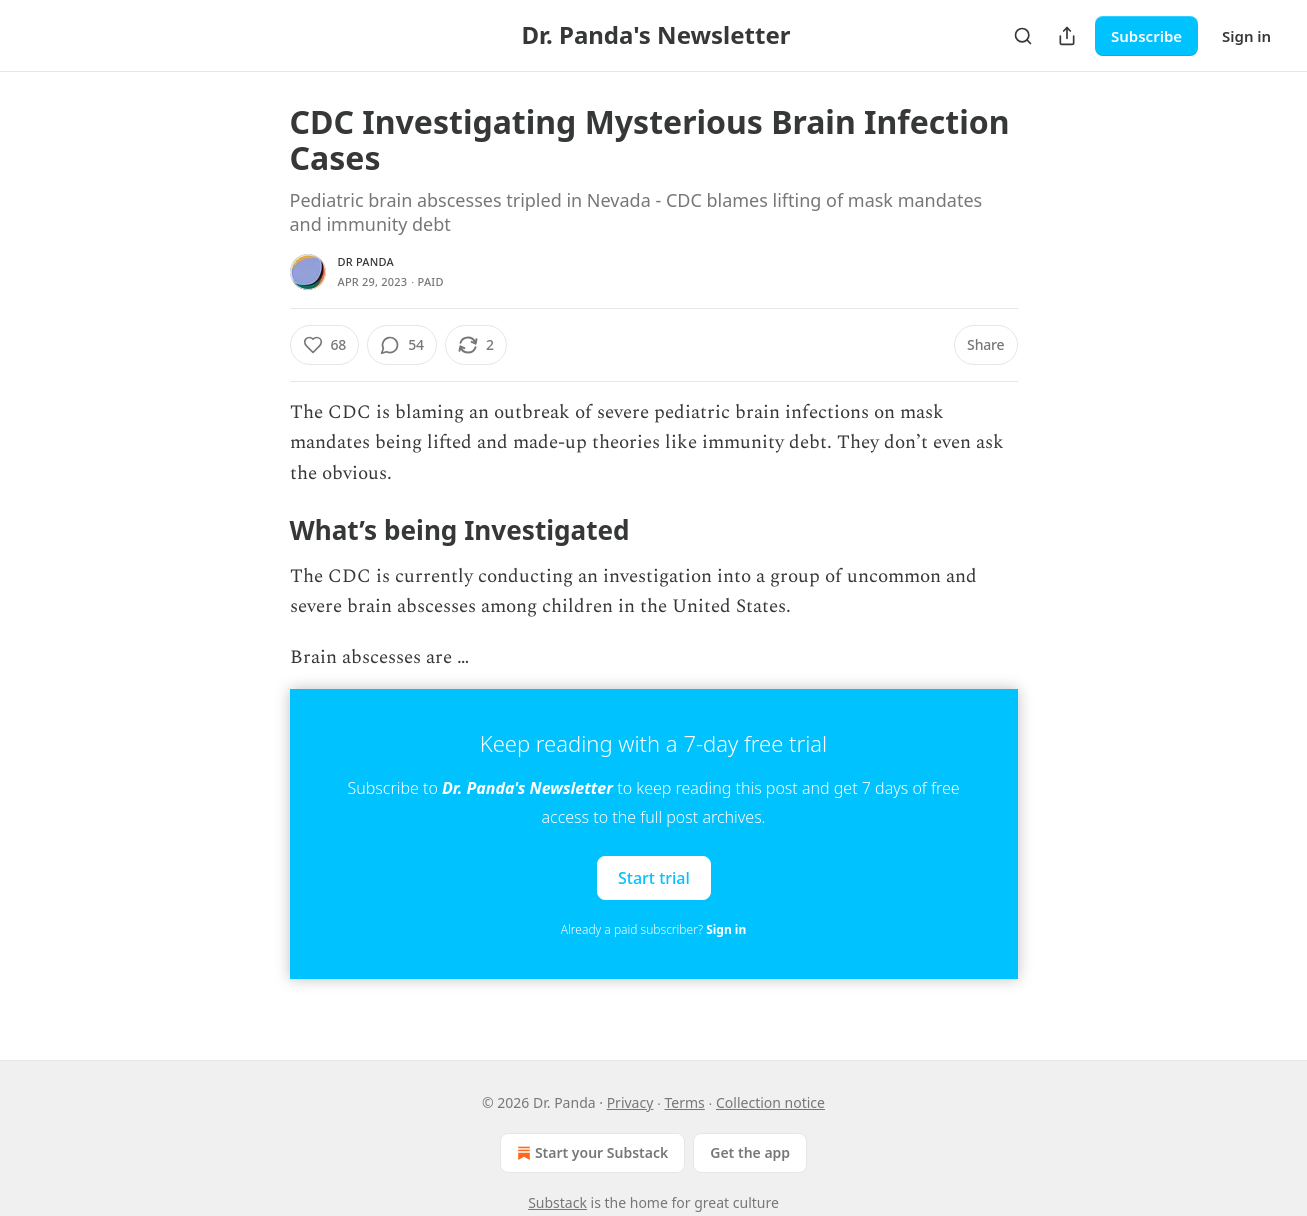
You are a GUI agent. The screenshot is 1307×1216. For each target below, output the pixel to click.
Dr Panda (366, 261)
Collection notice (770, 1102)
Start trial (654, 878)
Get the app (750, 1152)
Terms (685, 1102)
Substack (557, 1202)
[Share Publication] (1067, 36)
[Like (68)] (325, 345)
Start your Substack (590, 1153)
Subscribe (1146, 36)
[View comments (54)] (402, 345)
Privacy (630, 1102)
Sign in (1246, 36)
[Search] (1023, 36)
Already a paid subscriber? (653, 929)
